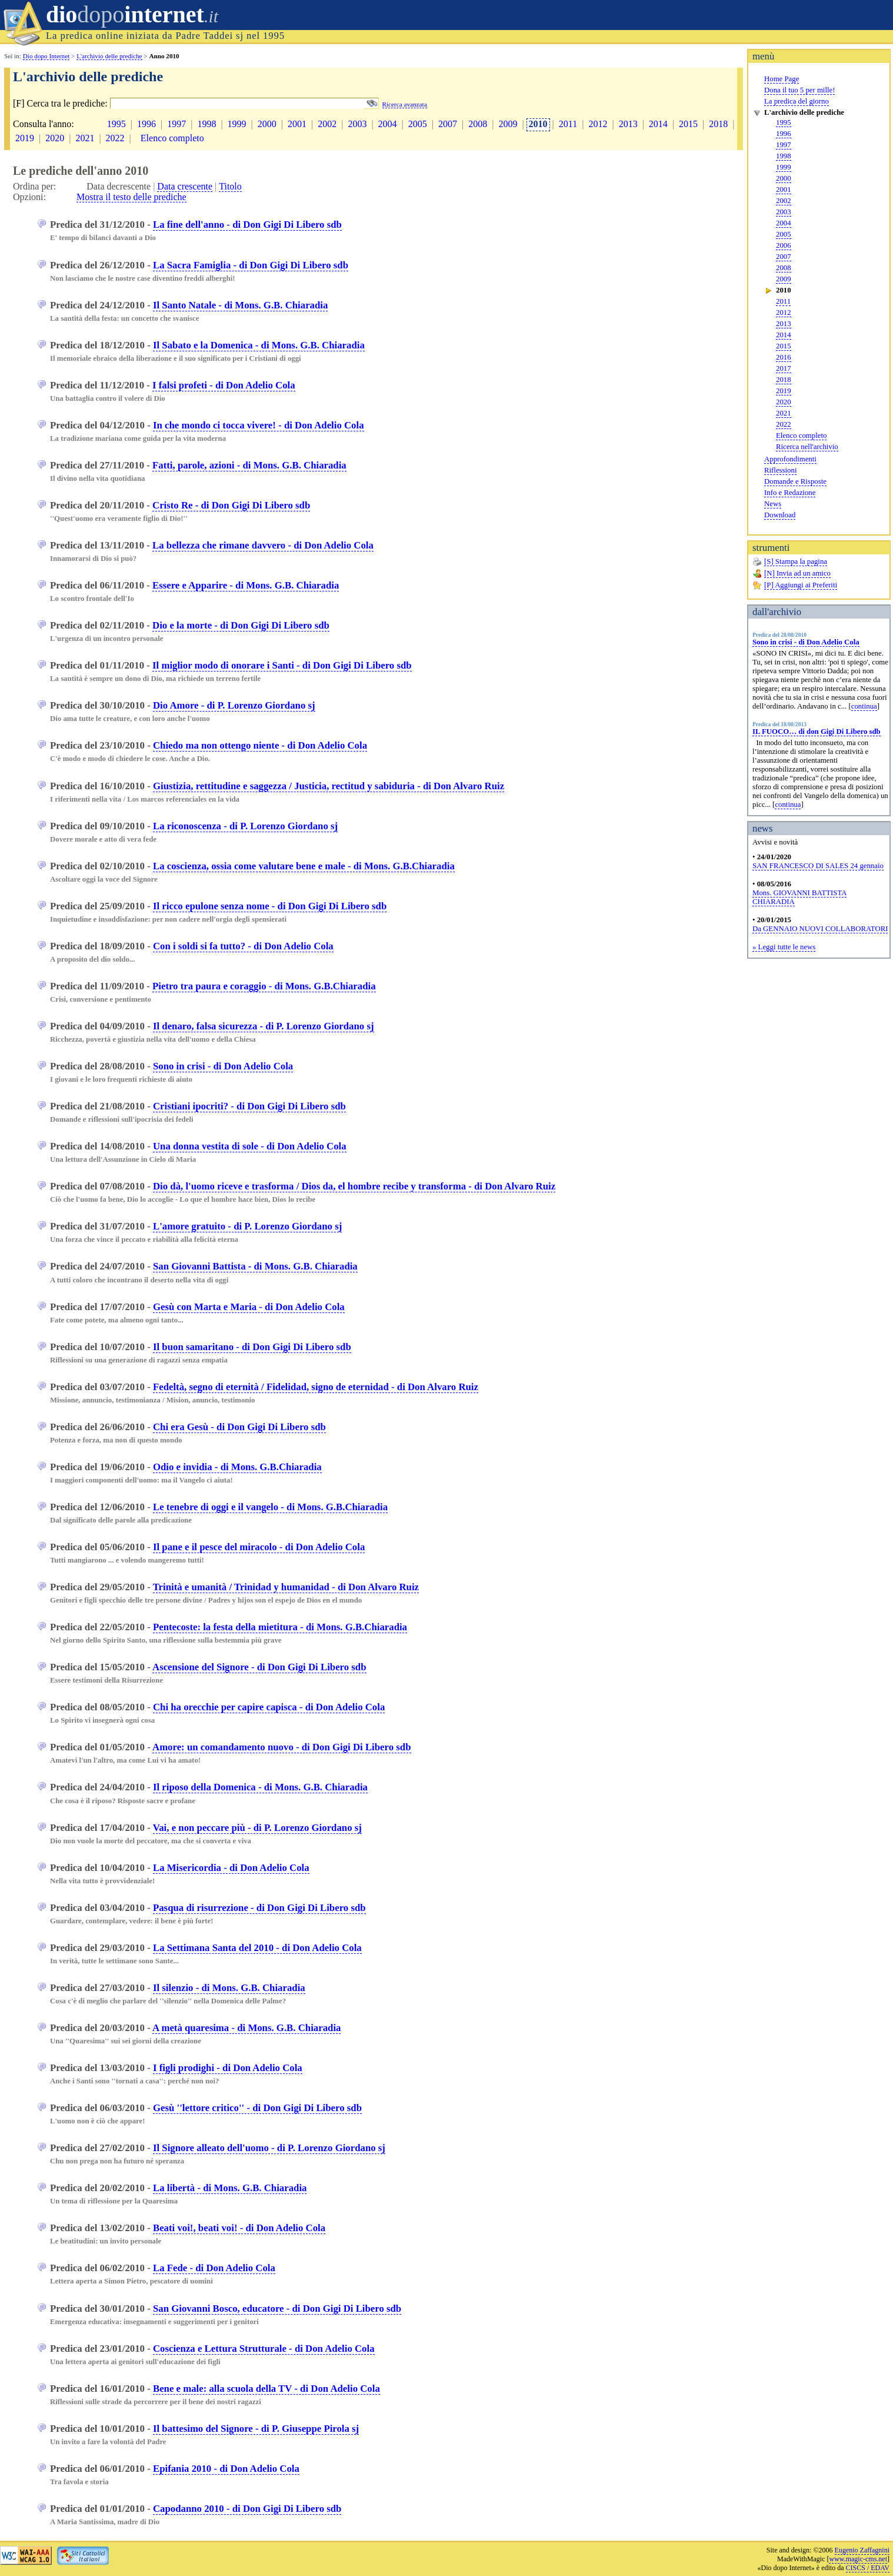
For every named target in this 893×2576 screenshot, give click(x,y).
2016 (783, 357)
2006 (783, 245)
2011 (783, 301)
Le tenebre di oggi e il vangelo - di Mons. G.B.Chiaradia (270, 1507)
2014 (783, 335)
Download (779, 515)
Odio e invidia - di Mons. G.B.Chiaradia (237, 1467)
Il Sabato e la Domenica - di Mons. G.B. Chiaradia (259, 345)
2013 (783, 324)
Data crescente (184, 186)
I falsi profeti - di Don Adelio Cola (223, 385)
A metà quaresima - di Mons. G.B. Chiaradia (246, 2027)
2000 (783, 178)
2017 (783, 368)
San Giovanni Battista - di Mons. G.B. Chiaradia (255, 1266)
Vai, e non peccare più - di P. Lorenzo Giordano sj (257, 1827)
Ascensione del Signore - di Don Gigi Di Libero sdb (259, 1667)
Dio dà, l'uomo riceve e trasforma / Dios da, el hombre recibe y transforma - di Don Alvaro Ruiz (354, 1186)
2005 (783, 234)
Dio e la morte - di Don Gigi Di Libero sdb (240, 625)
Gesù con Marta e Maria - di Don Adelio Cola (249, 1306)
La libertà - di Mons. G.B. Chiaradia (230, 2187)
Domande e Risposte (795, 481)
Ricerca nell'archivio (807, 447)
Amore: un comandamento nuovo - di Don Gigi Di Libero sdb (281, 1747)
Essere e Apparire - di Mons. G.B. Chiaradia (245, 585)
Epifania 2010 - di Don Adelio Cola (226, 2468)
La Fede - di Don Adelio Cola (214, 2267)
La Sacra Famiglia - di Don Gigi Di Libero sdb (250, 265)
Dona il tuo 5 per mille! (799, 90)
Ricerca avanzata (404, 104)
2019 (783, 391)
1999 (783, 167)
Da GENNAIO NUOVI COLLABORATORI (820, 929)
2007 (783, 256)
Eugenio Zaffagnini (862, 2550)
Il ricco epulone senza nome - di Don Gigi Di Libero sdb (269, 906)
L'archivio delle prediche (109, 55)
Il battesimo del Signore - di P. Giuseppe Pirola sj (256, 2428)
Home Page (781, 79)
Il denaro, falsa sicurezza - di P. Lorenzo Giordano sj (263, 1026)
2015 (783, 346)
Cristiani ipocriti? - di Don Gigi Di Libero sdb (249, 1106)
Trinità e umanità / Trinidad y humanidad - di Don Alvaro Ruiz (286, 1587)
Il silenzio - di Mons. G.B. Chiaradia (229, 1987)
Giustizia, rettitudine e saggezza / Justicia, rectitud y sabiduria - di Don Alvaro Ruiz (328, 786)
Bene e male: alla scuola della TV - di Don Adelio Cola (266, 2388)
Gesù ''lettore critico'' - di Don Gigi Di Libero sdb (257, 2107)
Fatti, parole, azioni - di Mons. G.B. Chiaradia (249, 465)
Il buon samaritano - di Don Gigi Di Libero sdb (252, 1346)
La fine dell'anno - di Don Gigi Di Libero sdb (247, 224)
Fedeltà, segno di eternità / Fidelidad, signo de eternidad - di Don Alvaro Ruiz (315, 1386)
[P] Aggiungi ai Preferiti (800, 585)
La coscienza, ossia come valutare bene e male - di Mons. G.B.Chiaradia (304, 866)
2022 (783, 424)
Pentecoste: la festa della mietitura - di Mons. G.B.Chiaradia (280, 1627)
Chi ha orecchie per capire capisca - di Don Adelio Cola (269, 1707)
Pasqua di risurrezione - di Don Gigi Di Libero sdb (259, 1907)
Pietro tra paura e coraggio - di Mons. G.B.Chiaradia (264, 986)
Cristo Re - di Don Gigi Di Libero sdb (231, 505)
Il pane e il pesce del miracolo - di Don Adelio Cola (259, 1547)
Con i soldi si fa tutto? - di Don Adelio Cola (243, 946)
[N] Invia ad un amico (797, 573)
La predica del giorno (796, 101)
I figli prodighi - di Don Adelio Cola (227, 2067)
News (772, 504)
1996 (783, 133)
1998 (783, 156)
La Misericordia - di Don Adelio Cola (231, 1867)
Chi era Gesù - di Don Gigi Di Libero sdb (239, 1426)
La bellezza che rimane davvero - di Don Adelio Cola (263, 545)
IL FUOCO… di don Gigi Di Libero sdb (816, 731)
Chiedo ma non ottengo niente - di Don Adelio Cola (260, 745)
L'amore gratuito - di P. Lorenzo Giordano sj (247, 1226)
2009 (783, 279)
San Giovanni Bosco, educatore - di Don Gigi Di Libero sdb (277, 2308)
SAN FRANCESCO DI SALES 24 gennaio (818, 866)
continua (864, 706)
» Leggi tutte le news (783, 947)
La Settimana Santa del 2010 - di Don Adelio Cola (257, 1947)
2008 (783, 268)
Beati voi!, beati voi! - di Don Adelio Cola (239, 2227)
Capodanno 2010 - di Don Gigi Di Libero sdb (247, 2508)
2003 (783, 212)
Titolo (230, 186)
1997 (783, 145)
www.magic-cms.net (858, 2559)
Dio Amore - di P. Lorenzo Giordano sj (234, 705)
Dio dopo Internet (46, 55)
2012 (783, 312)
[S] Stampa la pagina (795, 561)
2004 (783, 223)
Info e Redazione (789, 492)
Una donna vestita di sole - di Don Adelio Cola (249, 1146)
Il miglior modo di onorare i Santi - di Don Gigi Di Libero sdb (282, 665)
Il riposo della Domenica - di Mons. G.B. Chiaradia (260, 1787)
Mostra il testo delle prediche (131, 197)
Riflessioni (780, 470)
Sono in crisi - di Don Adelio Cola (805, 642)
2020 (783, 402)
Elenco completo (801, 435)
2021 (783, 413)
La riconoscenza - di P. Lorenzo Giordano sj (245, 826)
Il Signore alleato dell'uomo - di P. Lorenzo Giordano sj (269, 2147)
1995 (783, 122)
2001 (783, 189)
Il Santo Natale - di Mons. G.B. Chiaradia (240, 305)
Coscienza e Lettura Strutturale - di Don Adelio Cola (264, 2348)
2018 (783, 379)
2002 (783, 201)
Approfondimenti (790, 459)
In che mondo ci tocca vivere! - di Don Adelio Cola (258, 425)
